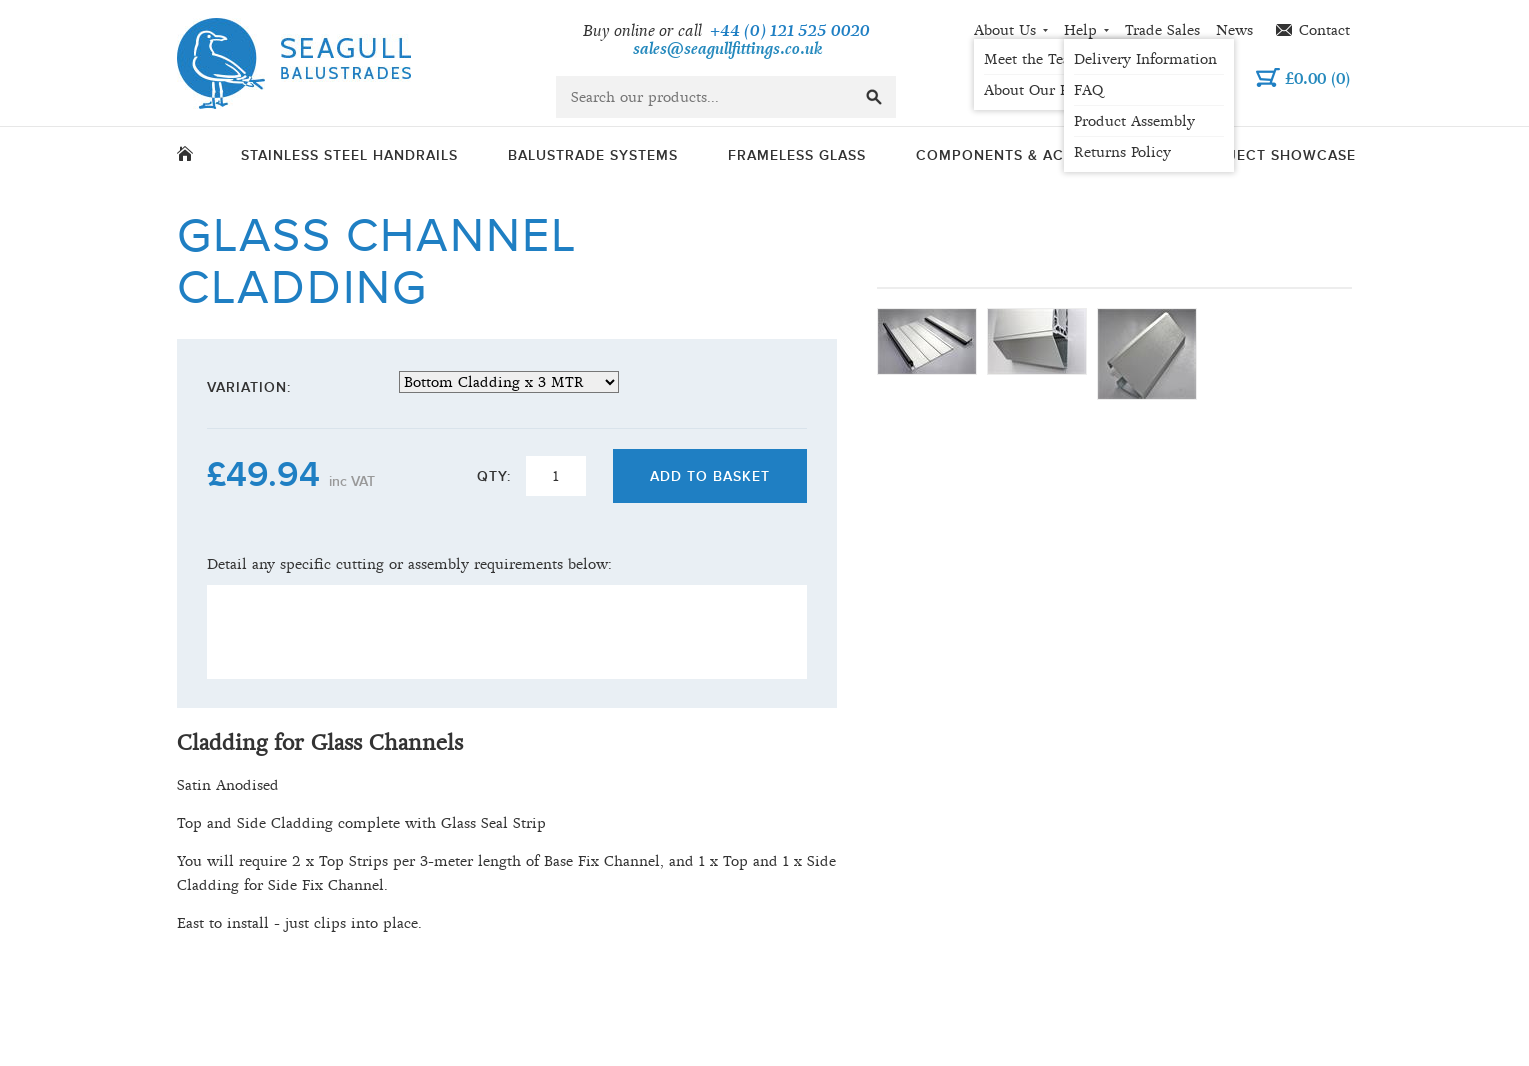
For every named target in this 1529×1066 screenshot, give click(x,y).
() (1317, 78)
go (874, 97)
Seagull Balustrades (294, 63)
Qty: (494, 476)
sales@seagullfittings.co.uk (728, 49)
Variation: (249, 387)
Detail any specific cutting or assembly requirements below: (409, 564)
